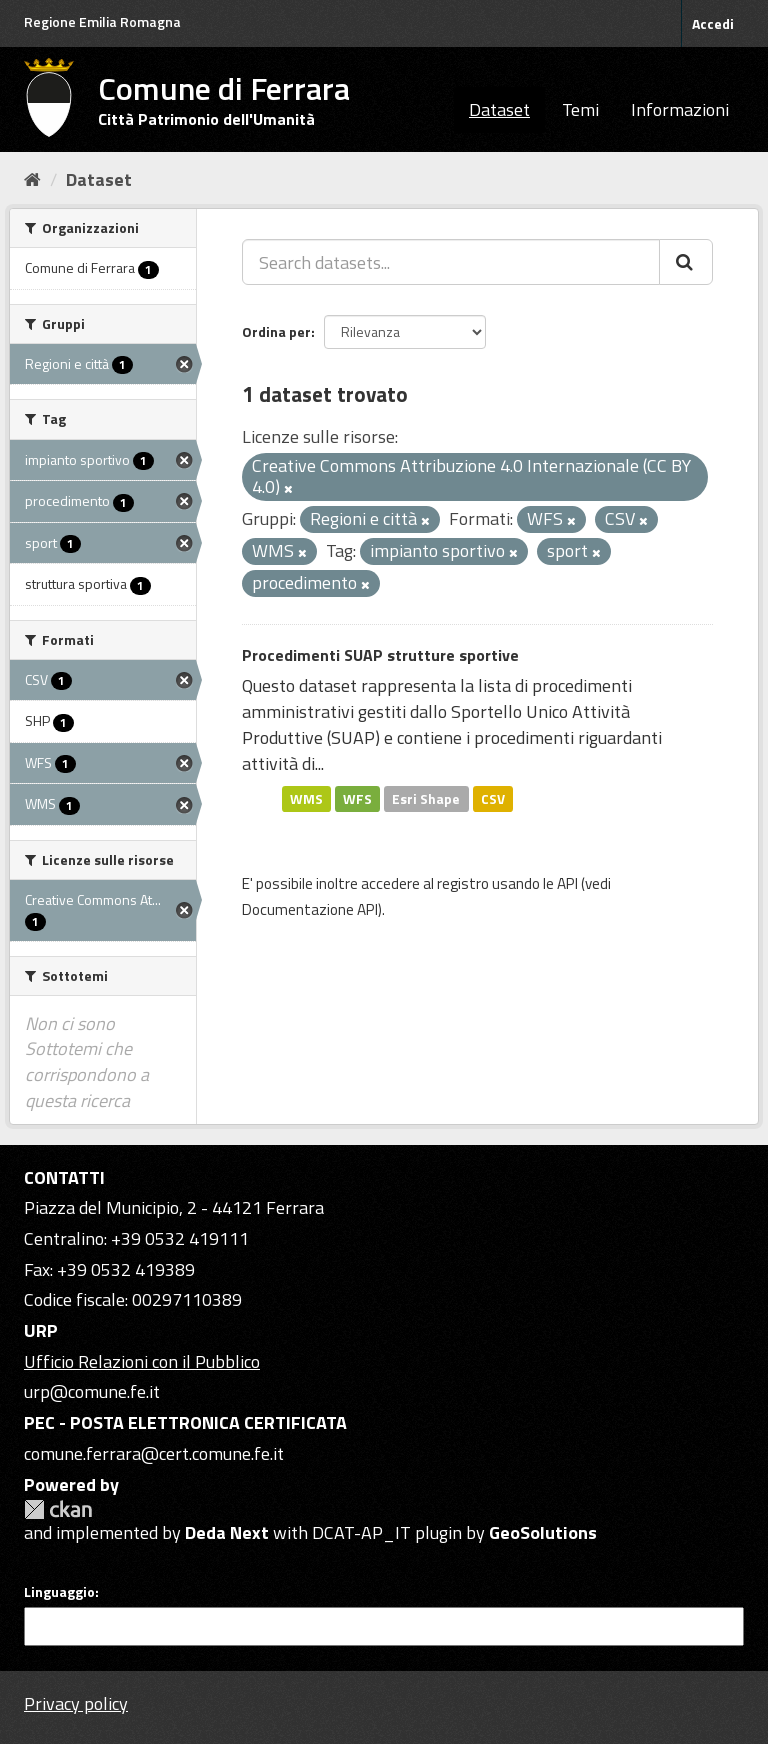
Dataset (499, 109)
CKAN (58, 1509)
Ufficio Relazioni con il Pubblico (142, 1361)
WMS (306, 798)
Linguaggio (59, 1592)
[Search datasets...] (451, 262)
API (567, 883)
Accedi (713, 23)
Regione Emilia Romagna (102, 21)
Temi (580, 109)
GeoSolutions (543, 1532)
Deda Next (227, 1532)
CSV (493, 798)
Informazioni (680, 109)
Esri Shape (426, 798)
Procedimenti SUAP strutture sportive (380, 655)
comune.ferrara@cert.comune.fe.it (154, 1453)
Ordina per (276, 331)
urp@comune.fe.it (92, 1391)
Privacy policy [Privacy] (76, 1703)
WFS (357, 798)
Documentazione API (310, 909)
